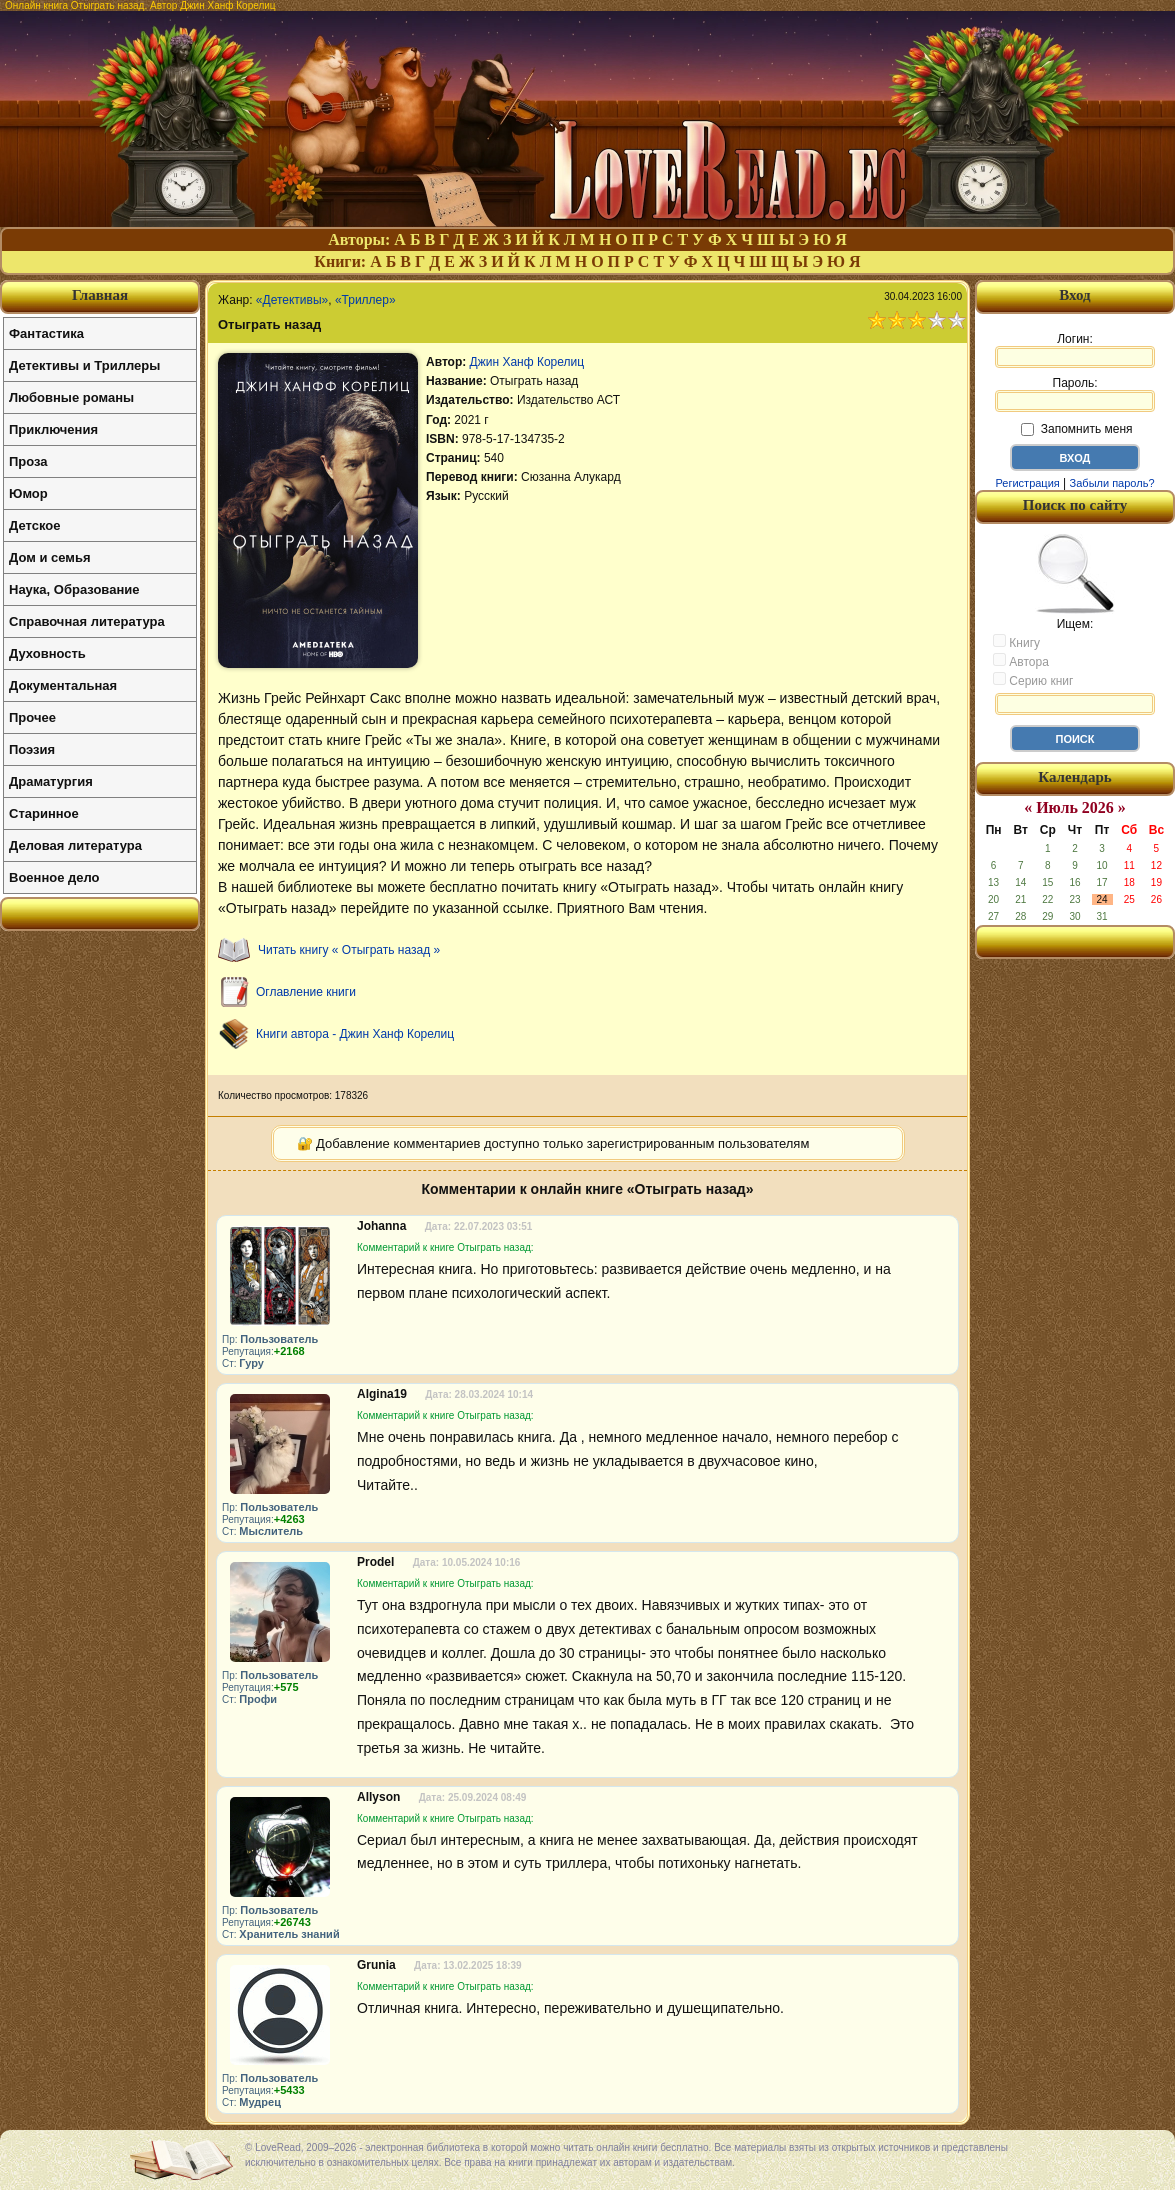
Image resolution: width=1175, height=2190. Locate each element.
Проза (28, 461)
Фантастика (46, 333)
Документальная (63, 685)
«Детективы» (292, 300)
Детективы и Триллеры (84, 365)
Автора (1021, 661)
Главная (100, 295)
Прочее (32, 717)
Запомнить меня (1076, 429)
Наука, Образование (74, 589)
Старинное (44, 813)
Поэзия (32, 749)
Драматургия (51, 781)
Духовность (47, 653)
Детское (34, 525)
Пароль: (1075, 394)
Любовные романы (71, 397)
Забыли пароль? (1112, 483)
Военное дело (54, 877)
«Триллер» (365, 300)
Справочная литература (87, 621)
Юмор (28, 493)
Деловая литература (75, 845)
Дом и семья (50, 557)
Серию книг (1033, 680)
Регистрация (1027, 483)
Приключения (53, 429)
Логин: (1075, 350)
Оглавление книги (306, 992)
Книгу (1016, 642)
